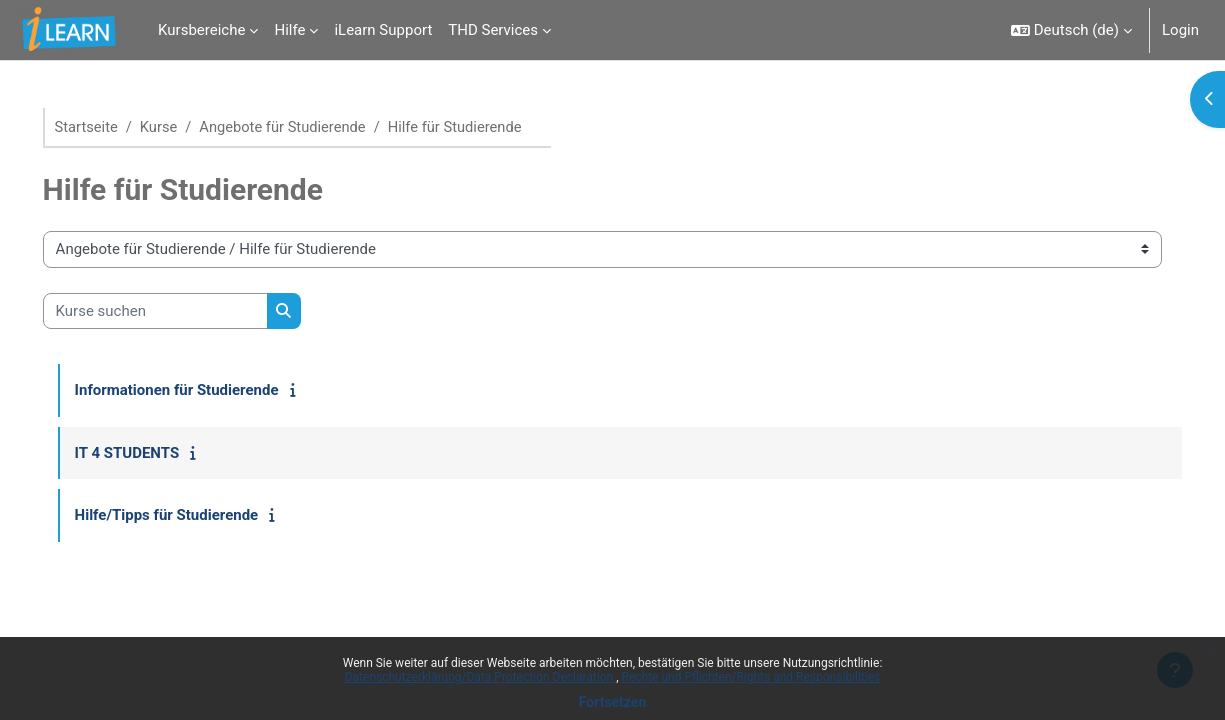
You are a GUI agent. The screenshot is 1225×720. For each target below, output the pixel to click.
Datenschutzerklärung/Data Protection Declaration (480, 677)
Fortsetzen (613, 702)
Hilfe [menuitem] (289, 30)
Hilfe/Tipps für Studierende (195, 516)
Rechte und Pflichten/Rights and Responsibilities (751, 677)
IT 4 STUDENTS (155, 453)
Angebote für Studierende (315, 127)
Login (1180, 30)
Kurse (189, 127)
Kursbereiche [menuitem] (201, 30)
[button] (1071, 30)
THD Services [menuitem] (493, 30)
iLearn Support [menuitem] (383, 30)
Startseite (115, 127)
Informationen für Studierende (205, 391)
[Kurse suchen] (183, 311)
